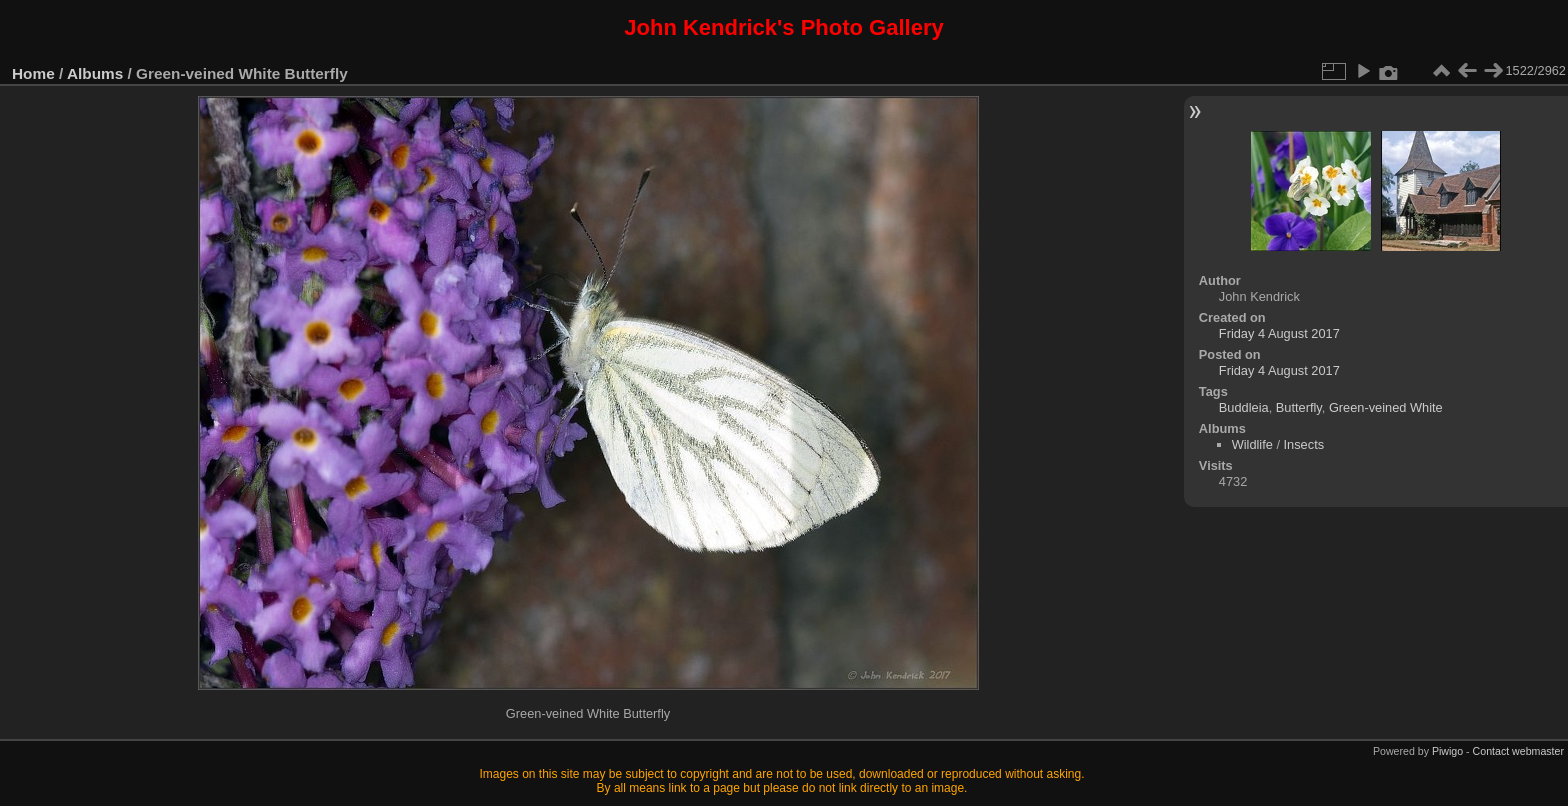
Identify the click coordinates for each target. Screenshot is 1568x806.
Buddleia (1244, 407)
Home (33, 73)
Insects (1304, 444)
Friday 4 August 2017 (1279, 333)
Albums (95, 73)
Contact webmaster (1518, 751)
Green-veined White (1386, 407)
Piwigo (1447, 751)
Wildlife (1252, 444)
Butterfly (1299, 407)
